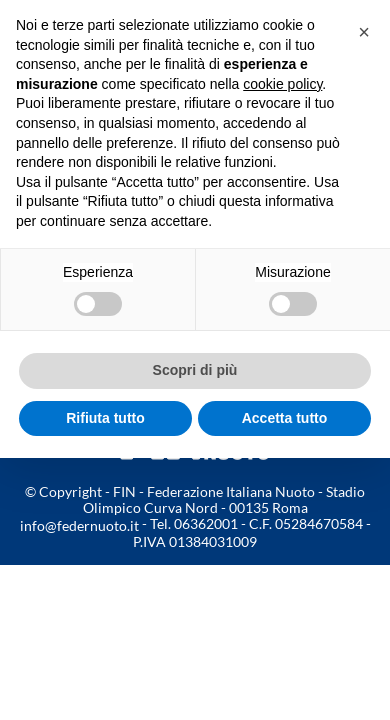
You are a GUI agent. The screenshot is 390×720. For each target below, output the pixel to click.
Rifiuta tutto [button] (105, 418)
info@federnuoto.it (79, 525)
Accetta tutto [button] (285, 418)
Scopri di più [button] (195, 370)
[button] (364, 32)
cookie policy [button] (282, 84)
